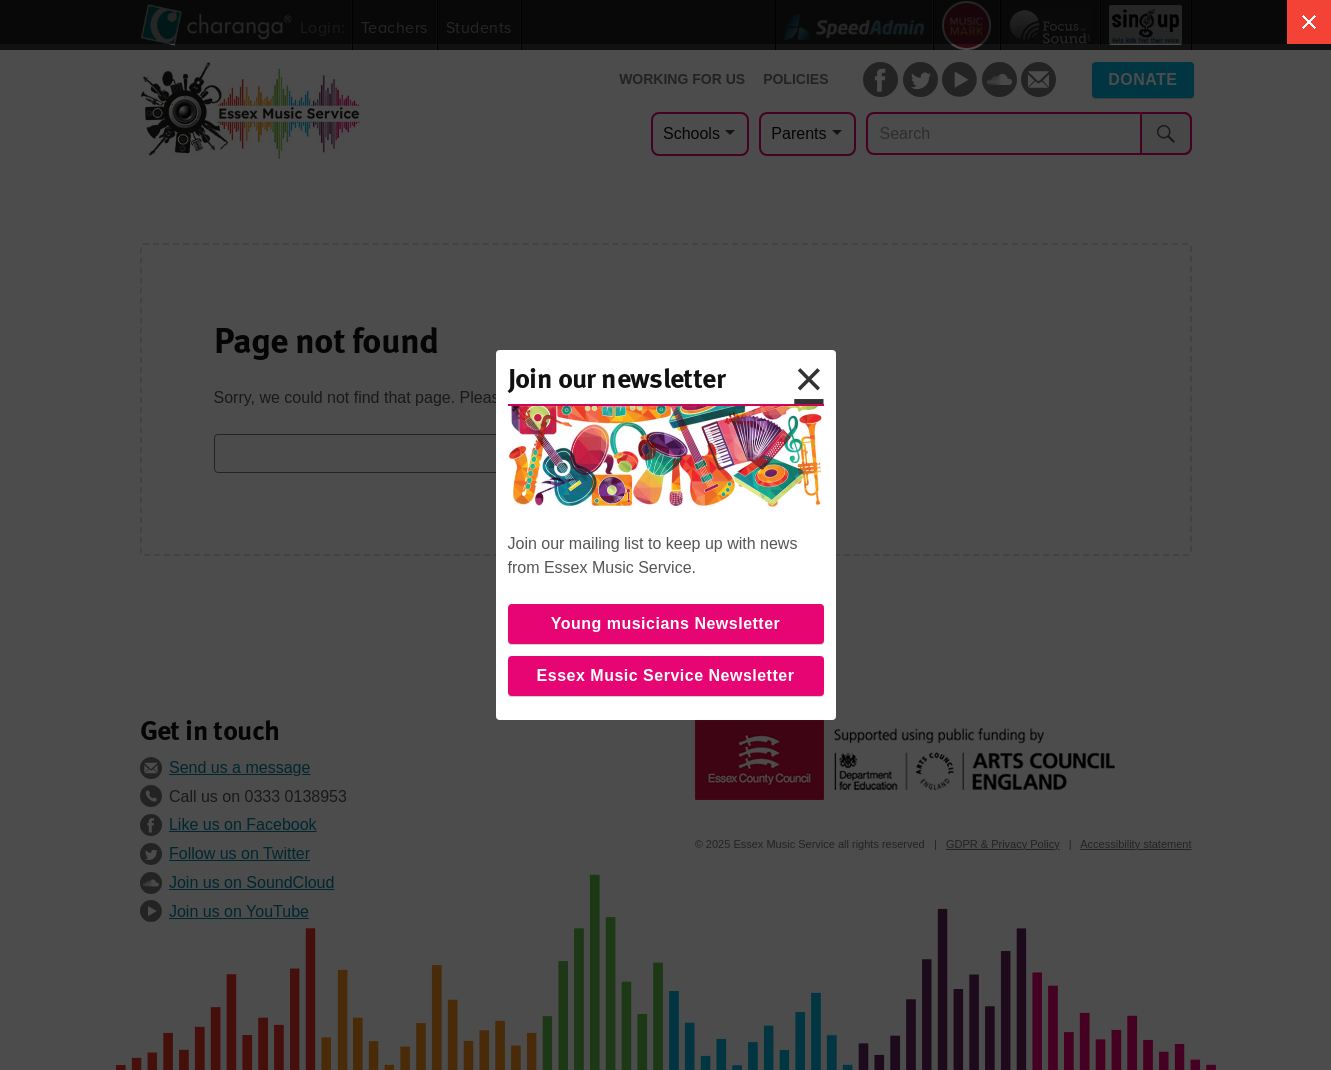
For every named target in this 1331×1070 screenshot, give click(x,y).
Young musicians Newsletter (666, 623)
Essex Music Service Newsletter (666, 675)
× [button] (808, 379)
